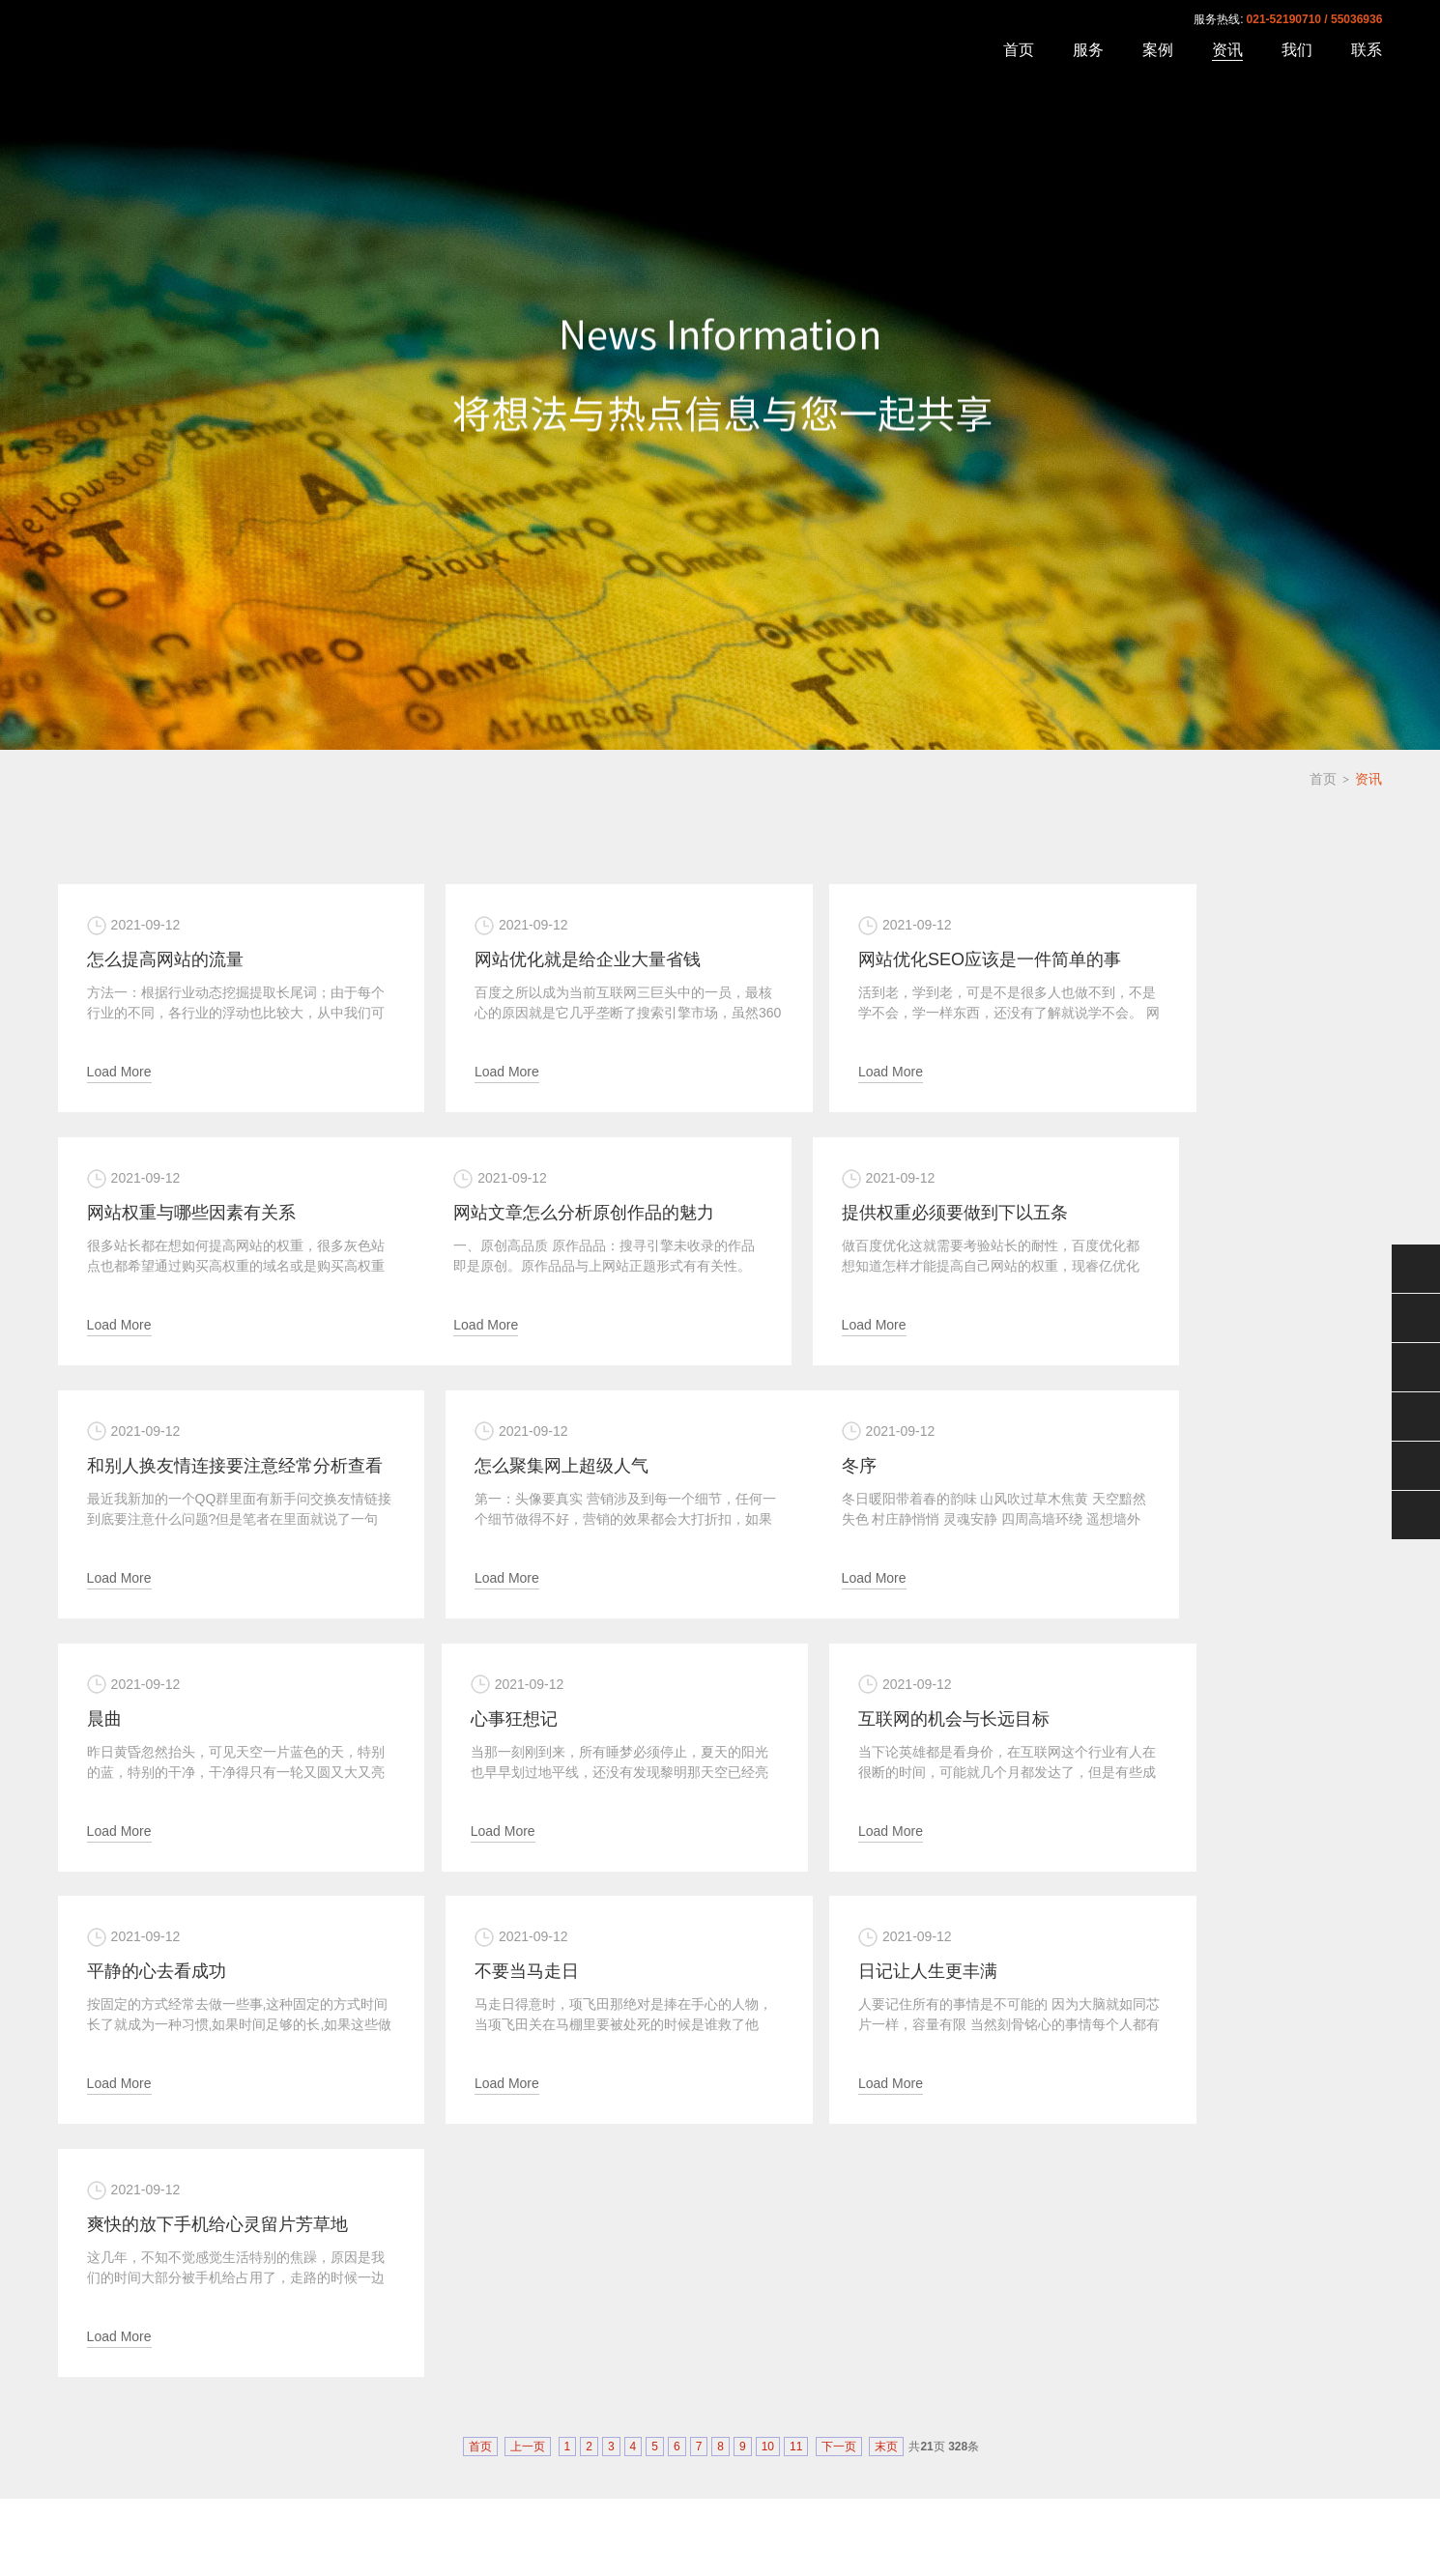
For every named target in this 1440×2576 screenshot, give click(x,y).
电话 (1416, 1416)
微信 (1416, 1269)
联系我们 (670, 2408)
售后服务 (1416, 1367)
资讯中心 (587, 2408)
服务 (1088, 50)
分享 (1416, 1515)
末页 (886, 1920)
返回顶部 (1416, 1466)
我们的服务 (506, 2408)
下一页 (838, 1920)
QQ (1416, 1318)
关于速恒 (353, 2408)
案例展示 (426, 2408)
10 (768, 1920)
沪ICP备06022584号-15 (1321, 2521)
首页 (1018, 50)
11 (796, 1920)
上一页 (527, 1920)
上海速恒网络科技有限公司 (201, 47)
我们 (1297, 50)
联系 (1366, 50)
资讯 (1227, 50)
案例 (1157, 50)
